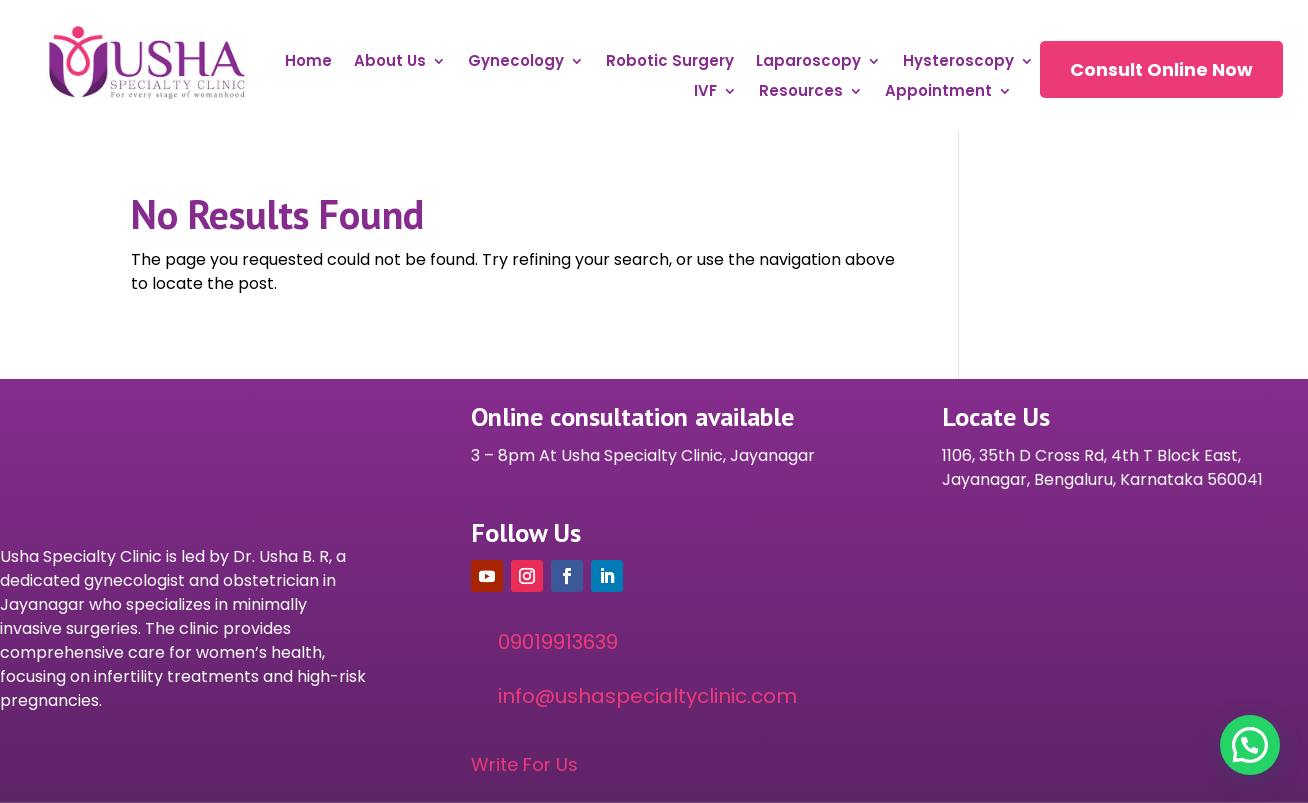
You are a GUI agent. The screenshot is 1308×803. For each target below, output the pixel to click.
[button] (1250, 745)
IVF (705, 92)
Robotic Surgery (670, 62)
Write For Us (524, 764)
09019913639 (558, 642)
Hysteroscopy (958, 62)
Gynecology (516, 62)
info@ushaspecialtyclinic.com (647, 696)
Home (308, 62)
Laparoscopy (808, 62)
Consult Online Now (1161, 69)
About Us (390, 62)
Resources (801, 92)
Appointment (938, 92)
